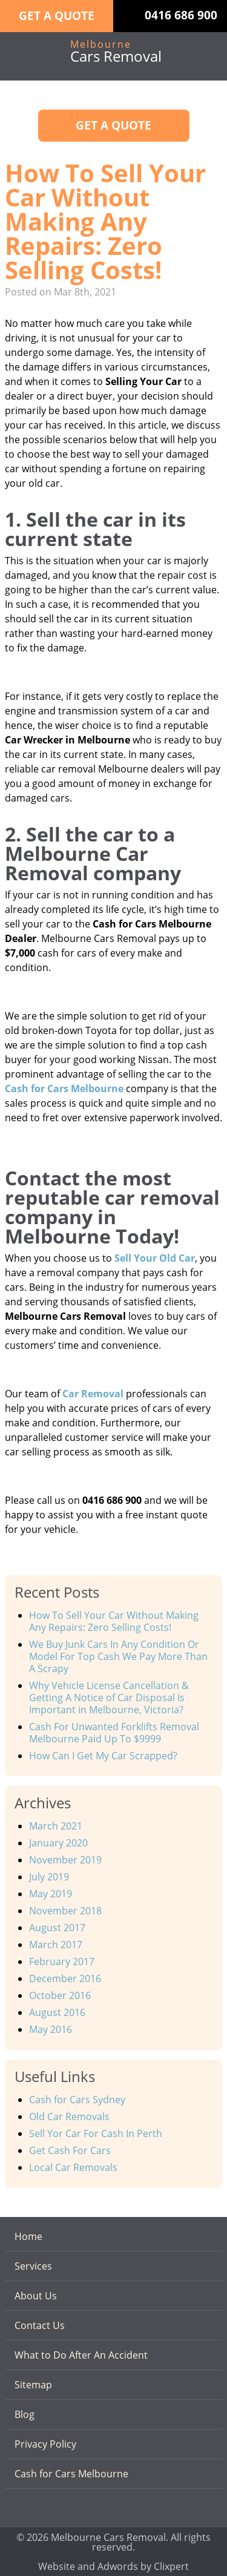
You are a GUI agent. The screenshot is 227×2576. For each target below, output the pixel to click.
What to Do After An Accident (81, 2355)
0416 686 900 (181, 15)
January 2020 (58, 1843)
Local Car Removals (73, 2167)
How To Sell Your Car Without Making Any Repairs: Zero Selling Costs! (114, 1621)
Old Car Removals (69, 2116)
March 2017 (55, 1944)
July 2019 (49, 1876)
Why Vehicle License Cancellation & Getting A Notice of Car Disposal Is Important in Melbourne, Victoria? (109, 1697)
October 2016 (60, 1995)
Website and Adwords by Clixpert (113, 2565)
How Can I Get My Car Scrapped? (103, 1755)
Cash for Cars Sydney (77, 2099)
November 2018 (65, 1910)
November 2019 (65, 1859)
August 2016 (57, 2012)
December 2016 (65, 1978)
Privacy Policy (45, 2444)
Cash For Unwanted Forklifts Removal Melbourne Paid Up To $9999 (114, 1732)
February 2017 (61, 1961)
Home (28, 2236)
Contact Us (40, 2325)
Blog (25, 2414)
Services (33, 2266)
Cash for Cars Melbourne (71, 2473)
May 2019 (50, 1893)
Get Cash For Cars (70, 2150)
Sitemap (33, 2384)
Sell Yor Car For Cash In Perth (95, 2133)
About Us (36, 2295)
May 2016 (50, 2029)
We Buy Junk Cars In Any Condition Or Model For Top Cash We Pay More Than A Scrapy (118, 1656)
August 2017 (57, 1927)
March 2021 (55, 1826)
